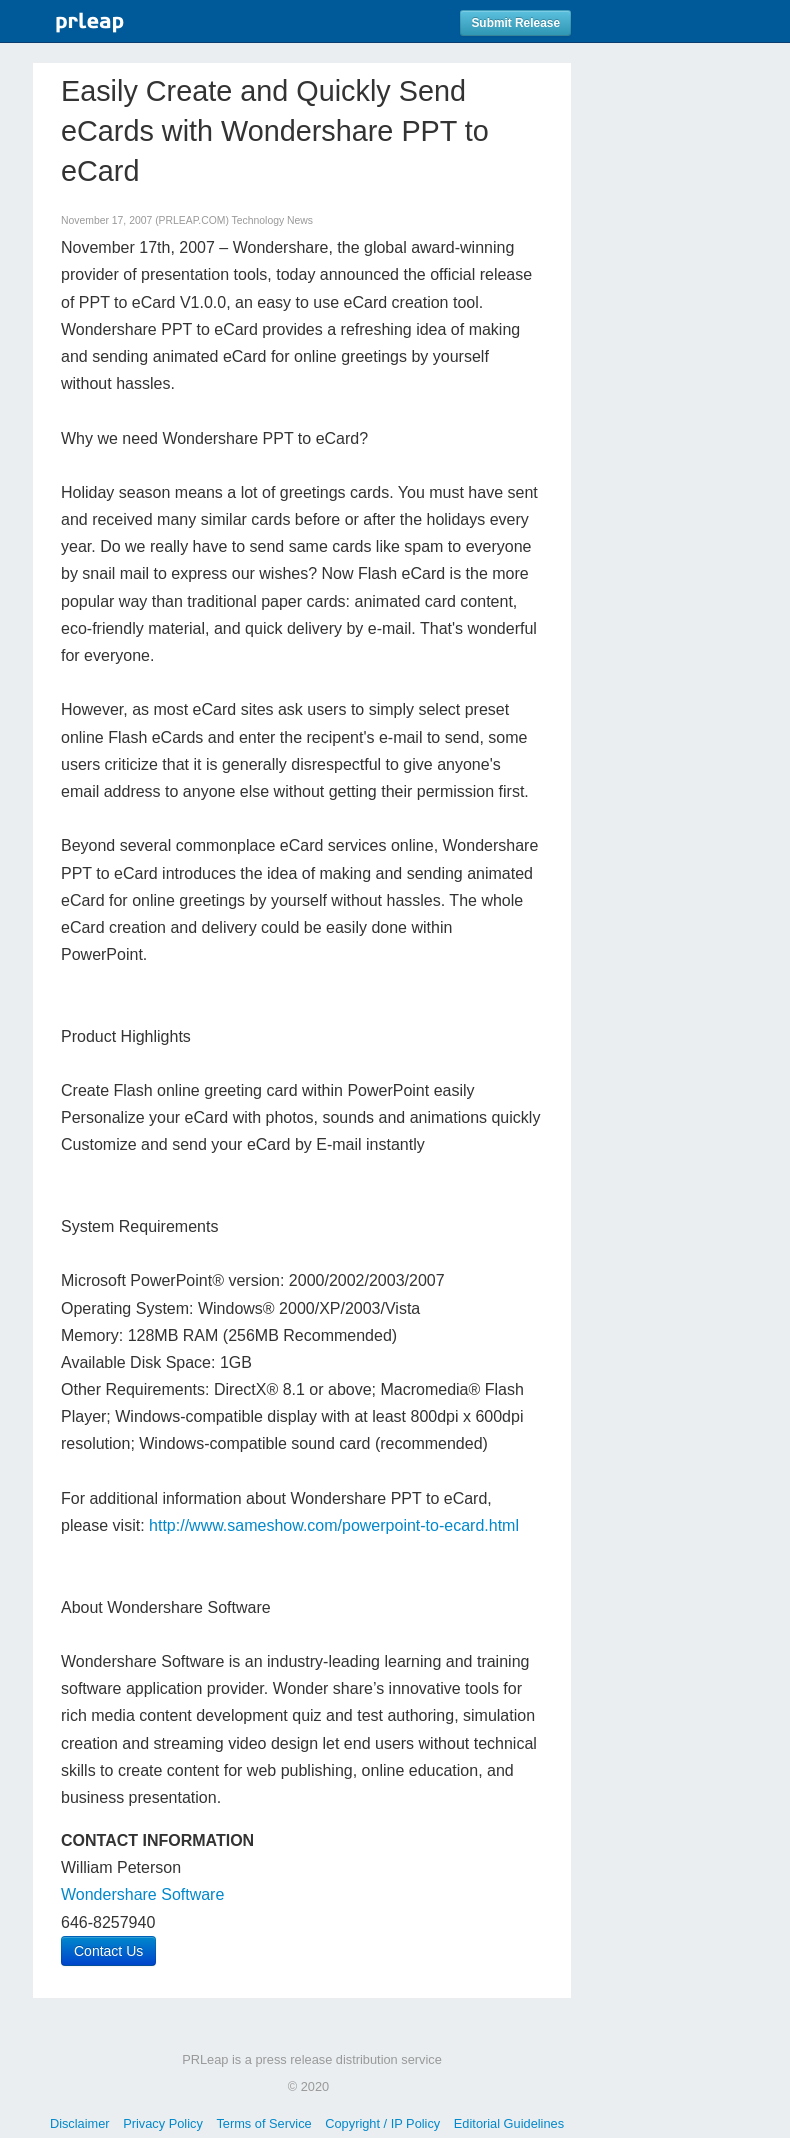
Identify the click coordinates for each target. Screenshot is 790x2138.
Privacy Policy (163, 2123)
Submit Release (515, 23)
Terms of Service (263, 2123)
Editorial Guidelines (509, 2123)
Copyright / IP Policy (382, 2123)
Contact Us (108, 1951)
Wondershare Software (142, 1894)
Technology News (272, 220)
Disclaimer (80, 2123)
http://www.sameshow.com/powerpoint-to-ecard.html (334, 1525)
